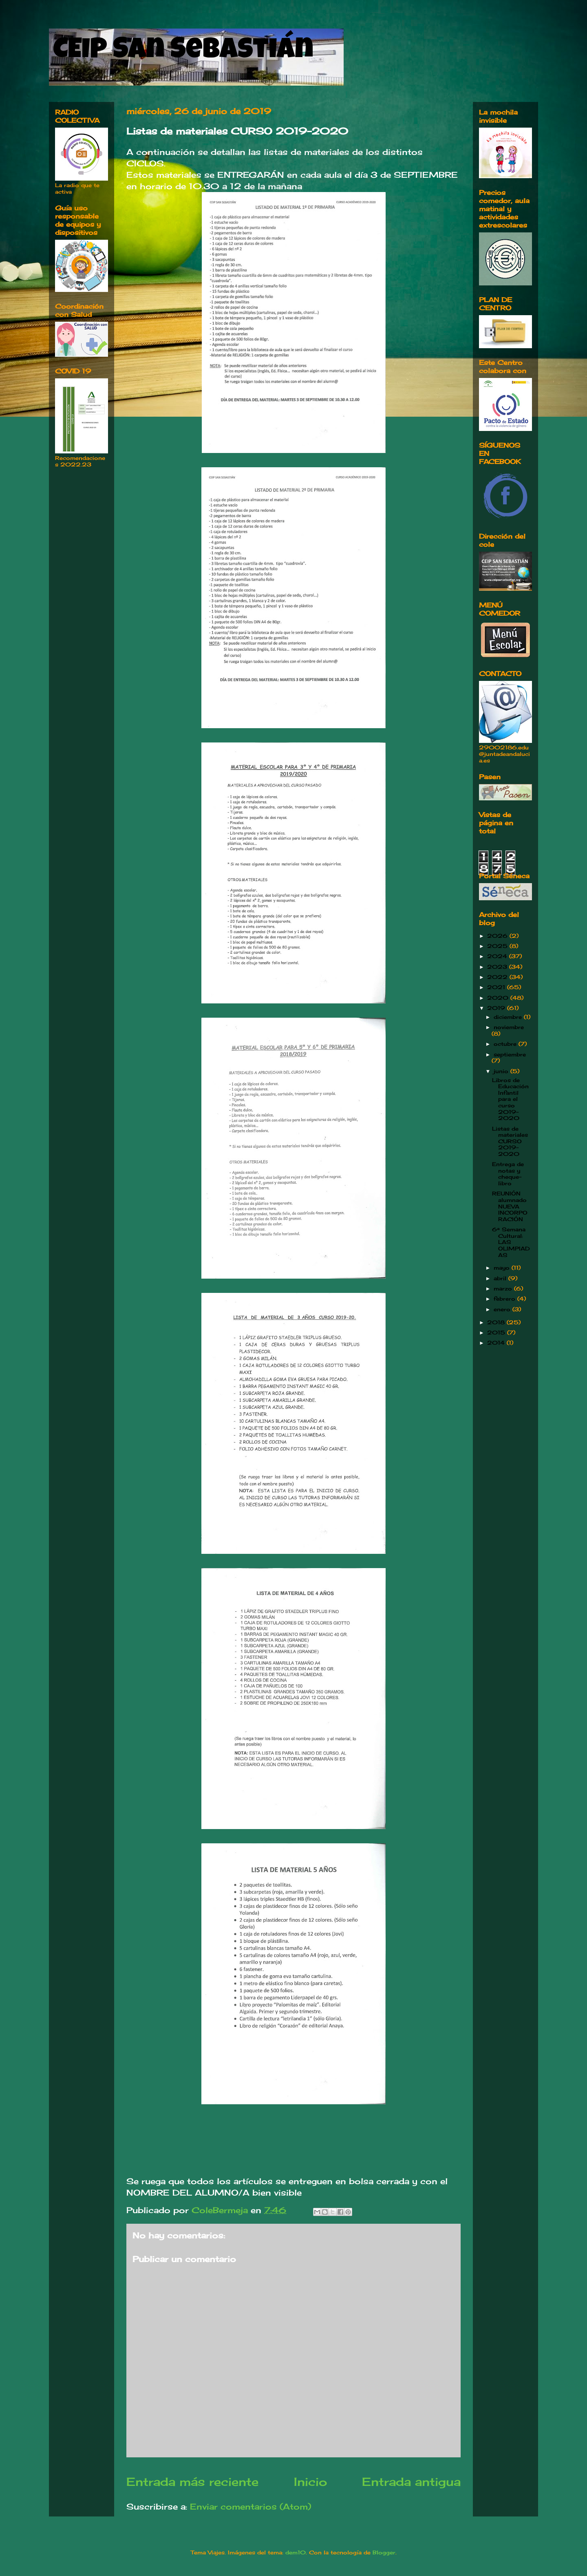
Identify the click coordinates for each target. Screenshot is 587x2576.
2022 (498, 977)
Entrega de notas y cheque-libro (508, 1173)
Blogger (384, 2552)
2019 (497, 1008)
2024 (498, 956)
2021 (497, 987)
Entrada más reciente (192, 2481)
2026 (498, 935)
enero (503, 1309)
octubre (506, 1044)
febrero (505, 1298)
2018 (497, 1322)
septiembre (510, 1054)
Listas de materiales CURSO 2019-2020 (510, 1141)
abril (501, 1278)
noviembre (509, 1027)
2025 (498, 946)
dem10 (295, 2552)
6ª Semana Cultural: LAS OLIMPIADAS (511, 1242)
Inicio (310, 2481)
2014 (497, 1342)
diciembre (509, 1017)
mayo (503, 1267)
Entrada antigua (411, 2481)
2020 (498, 997)
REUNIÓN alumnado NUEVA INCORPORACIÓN (509, 1206)
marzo (504, 1288)
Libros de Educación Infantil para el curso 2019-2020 (510, 1099)
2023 (498, 966)
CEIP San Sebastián (183, 52)
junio (502, 1071)
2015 (497, 1332)
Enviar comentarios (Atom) (250, 2506)
